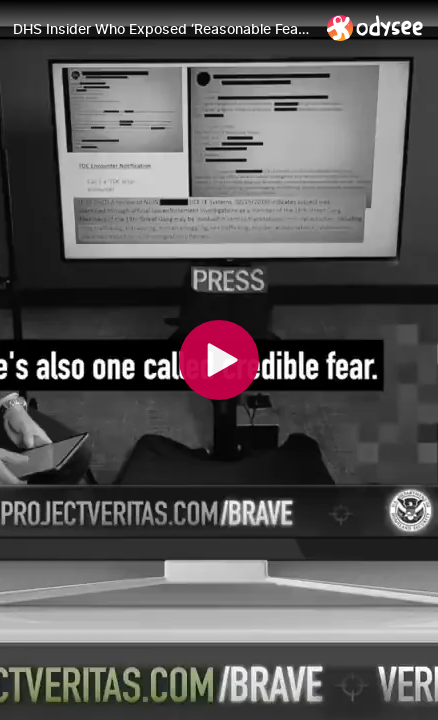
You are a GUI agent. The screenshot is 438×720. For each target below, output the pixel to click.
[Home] (375, 27)
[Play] (219, 360)
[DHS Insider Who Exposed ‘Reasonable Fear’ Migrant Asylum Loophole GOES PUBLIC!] (162, 29)
